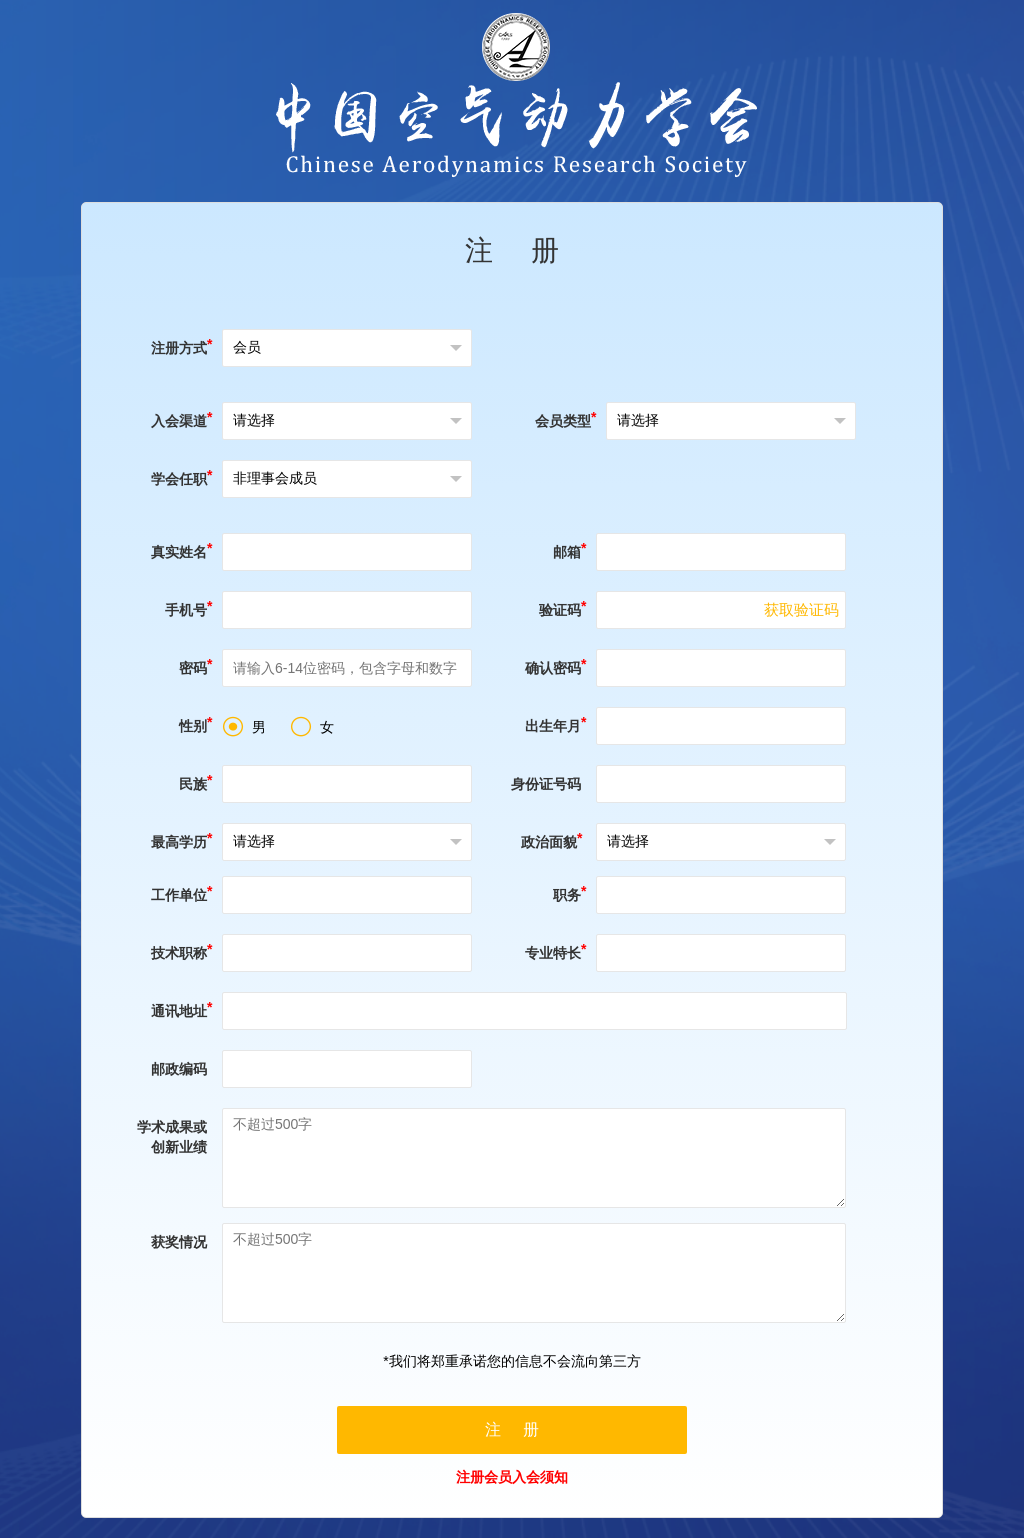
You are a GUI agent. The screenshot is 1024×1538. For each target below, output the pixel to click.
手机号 (186, 610)
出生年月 (553, 726)
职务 (567, 895)
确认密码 (553, 668)
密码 (193, 668)
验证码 (560, 610)
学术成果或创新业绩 (172, 1137)
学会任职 (179, 479)
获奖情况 (179, 1242)
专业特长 (553, 953)
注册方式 (179, 348)
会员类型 (563, 421)
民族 (193, 784)
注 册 (512, 250)
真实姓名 (179, 552)
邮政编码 (179, 1069)
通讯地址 (179, 1011)
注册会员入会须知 (512, 1477)
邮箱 (567, 552)
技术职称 (179, 953)
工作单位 (179, 895)
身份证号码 (546, 784)
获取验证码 (801, 609)
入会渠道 (179, 421)
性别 (193, 726)
